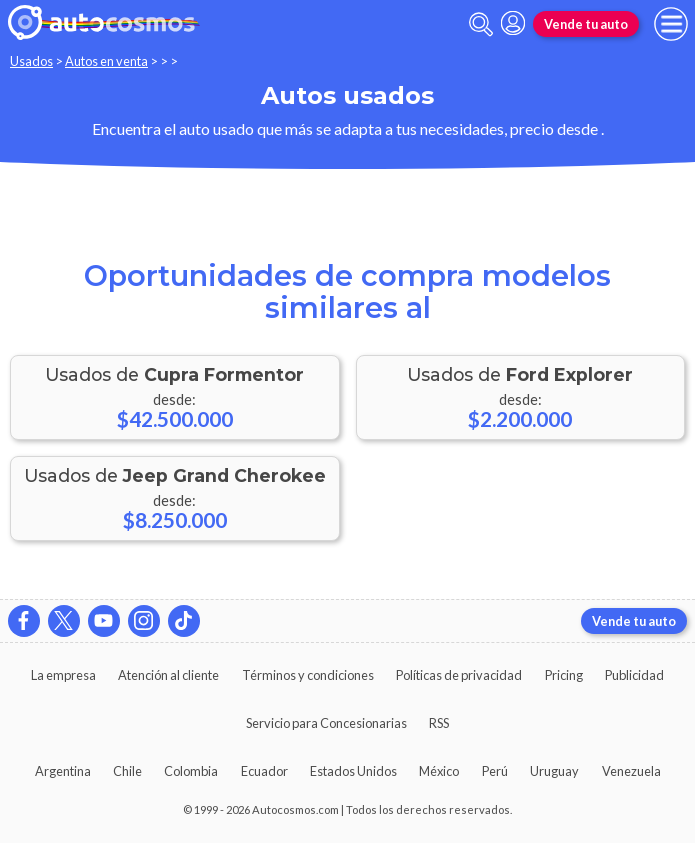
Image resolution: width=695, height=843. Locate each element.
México (439, 771)
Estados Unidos (353, 771)
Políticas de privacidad (459, 675)
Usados (31, 61)
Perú (495, 771)
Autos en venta (106, 61)
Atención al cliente (168, 675)
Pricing (564, 675)
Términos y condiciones (308, 675)
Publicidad (634, 675)
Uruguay (554, 771)
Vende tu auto (586, 24)
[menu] (671, 24)
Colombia (191, 771)
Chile (127, 771)
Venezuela (631, 771)
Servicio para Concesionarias (326, 723)
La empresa (63, 675)
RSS (439, 723)
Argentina (63, 771)
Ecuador (264, 771)
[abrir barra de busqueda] (481, 24)
